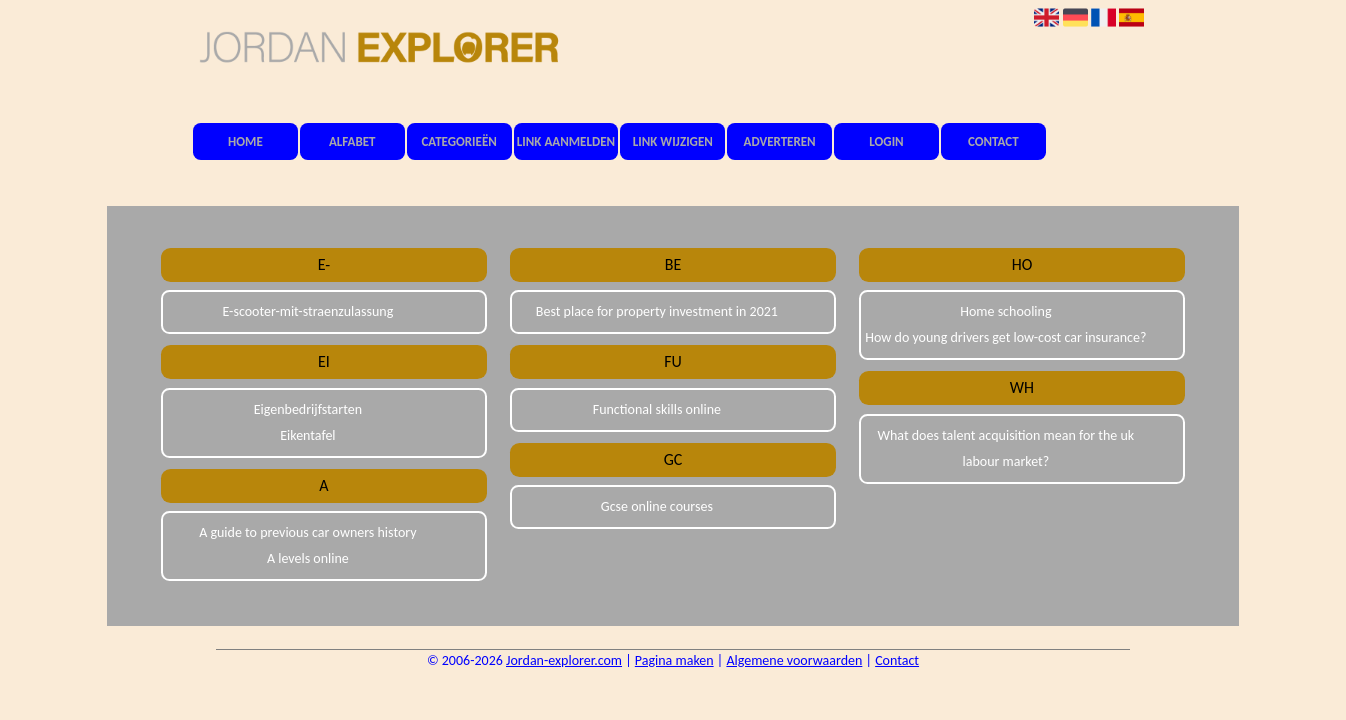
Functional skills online (657, 409)
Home (245, 141)
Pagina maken (674, 660)
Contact (993, 141)
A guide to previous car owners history (307, 532)
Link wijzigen (673, 141)
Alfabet (352, 141)
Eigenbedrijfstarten (308, 409)
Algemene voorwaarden (794, 660)
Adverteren (780, 141)
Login (886, 141)
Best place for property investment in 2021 (657, 311)
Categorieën (458, 141)
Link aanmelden (566, 141)
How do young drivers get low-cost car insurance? (1005, 337)
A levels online (308, 558)
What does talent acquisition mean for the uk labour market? (1006, 448)
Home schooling (1005, 311)
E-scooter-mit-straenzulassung (307, 311)
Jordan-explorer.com (564, 660)
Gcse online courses (657, 506)
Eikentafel (307, 435)
